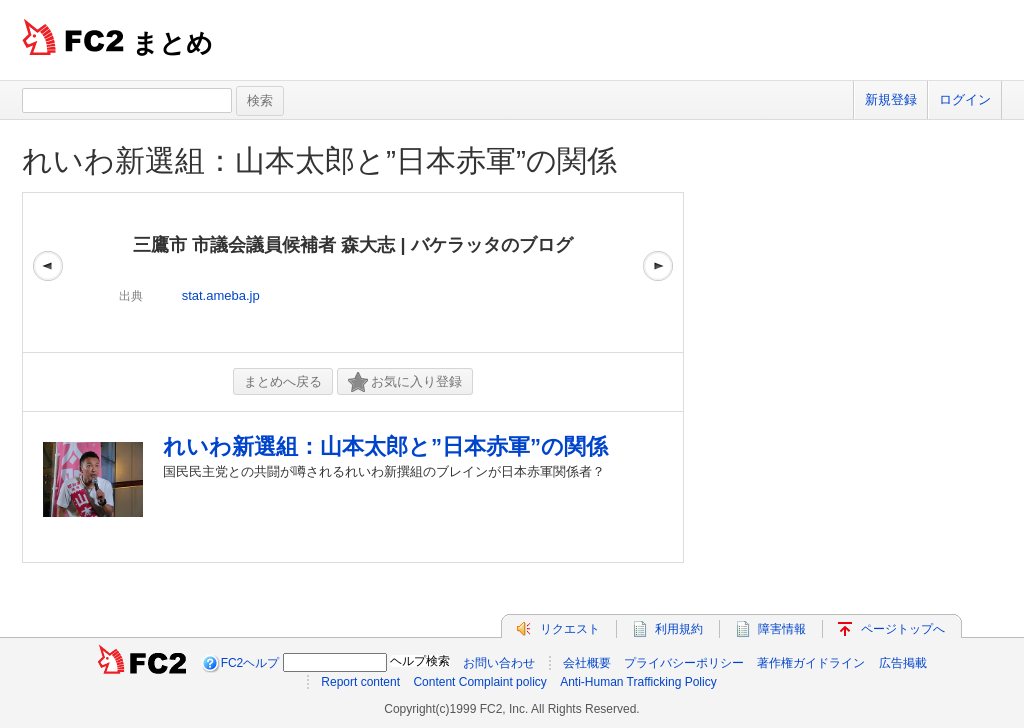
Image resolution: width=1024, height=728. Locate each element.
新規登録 (891, 99)
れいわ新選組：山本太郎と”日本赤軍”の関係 (319, 160)
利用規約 (679, 629)
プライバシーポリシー (684, 663)
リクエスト (570, 629)
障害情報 (782, 629)
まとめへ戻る (283, 381)
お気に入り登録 (405, 382)
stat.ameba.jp (221, 295)
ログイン (965, 99)
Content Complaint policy (479, 682)
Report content (360, 682)
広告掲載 (903, 663)
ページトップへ (903, 629)
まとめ (172, 43)
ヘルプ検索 (420, 661)
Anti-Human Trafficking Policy (638, 682)
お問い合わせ (499, 663)
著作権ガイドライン (811, 663)
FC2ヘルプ (250, 663)
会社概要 (587, 663)
